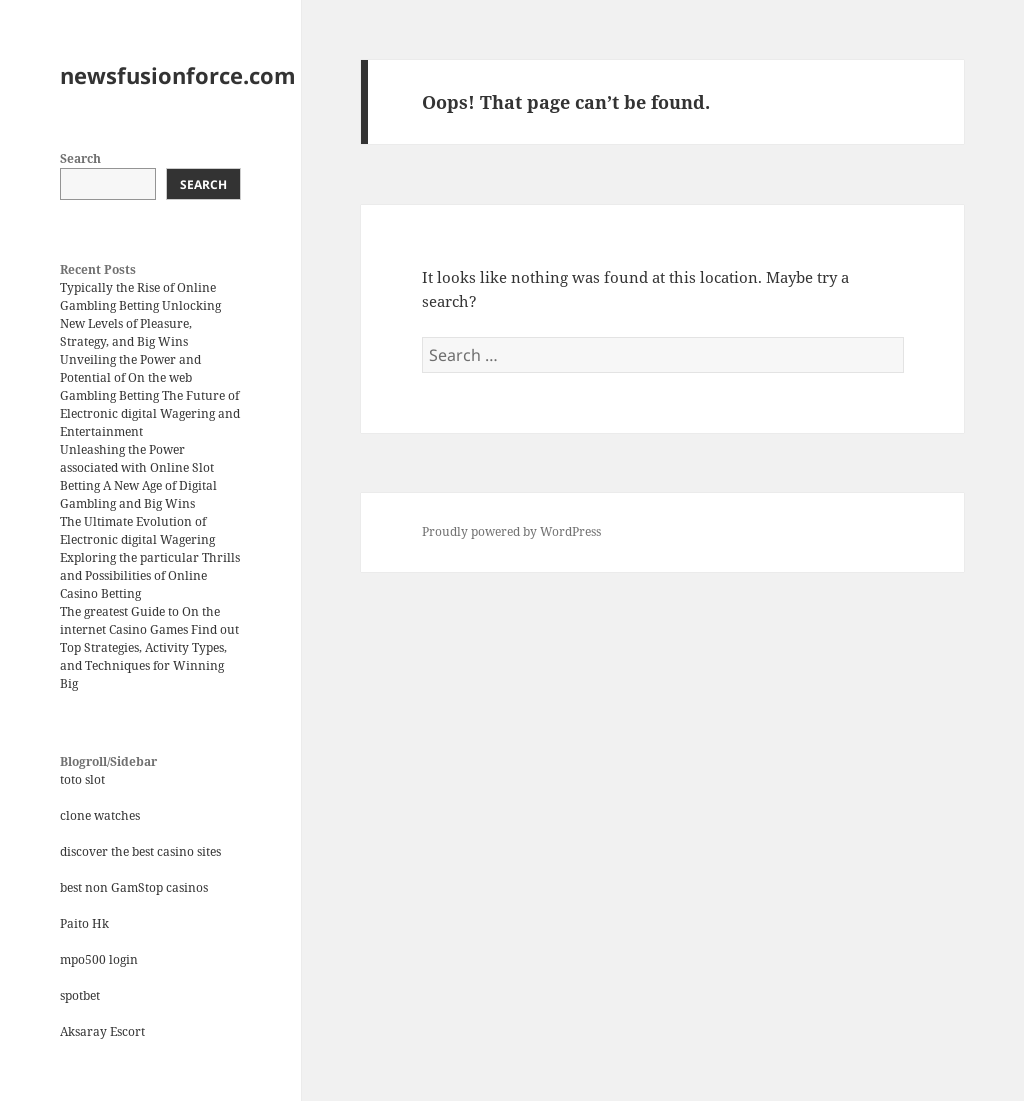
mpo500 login (99, 959)
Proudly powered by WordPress (511, 531)
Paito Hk (84, 923)
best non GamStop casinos (134, 887)
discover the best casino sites (140, 851)
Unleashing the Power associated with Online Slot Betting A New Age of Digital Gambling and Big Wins (138, 476)
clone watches (100, 815)
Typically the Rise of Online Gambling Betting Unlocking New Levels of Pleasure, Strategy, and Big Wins (140, 314)
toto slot (82, 779)
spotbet (80, 995)
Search (80, 158)
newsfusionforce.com (178, 75)
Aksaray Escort (102, 1031)
